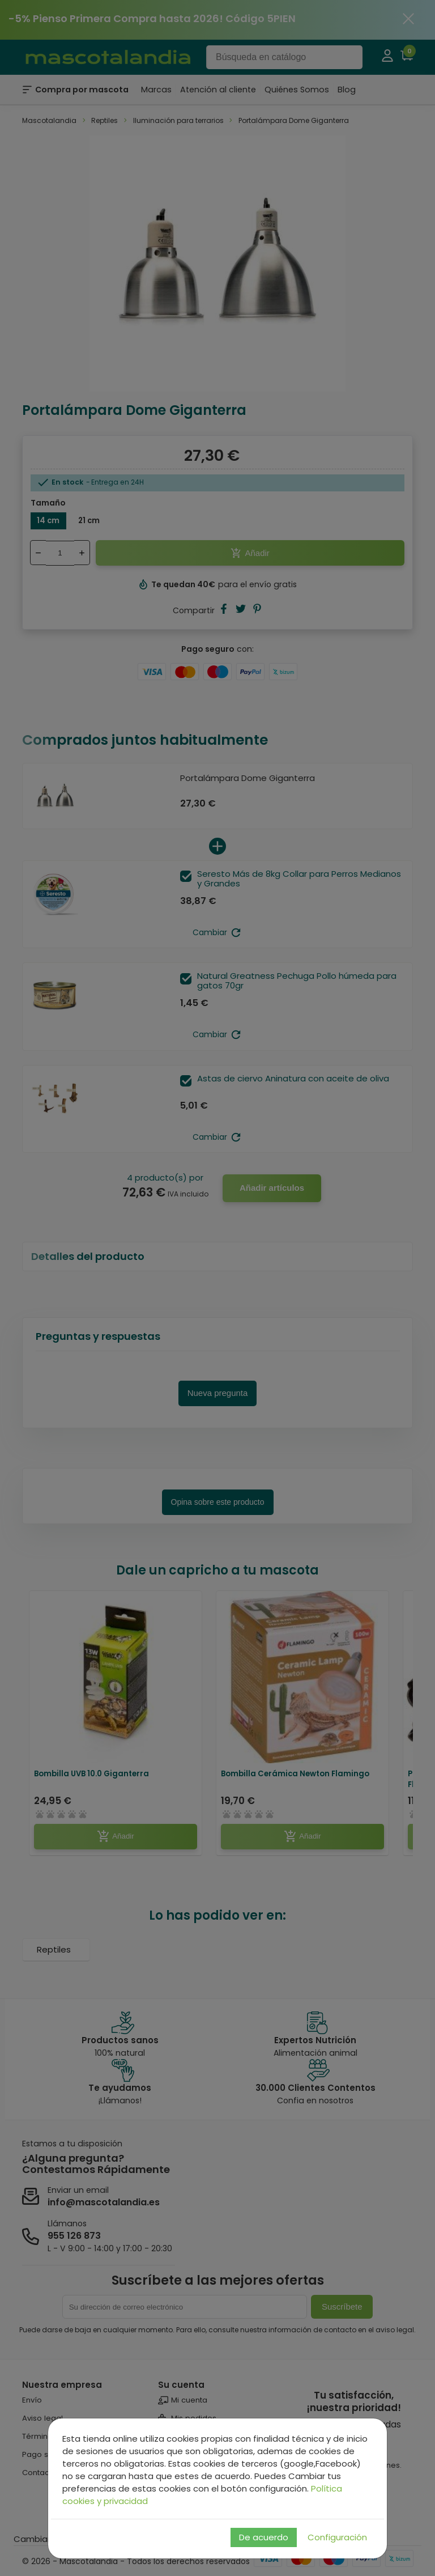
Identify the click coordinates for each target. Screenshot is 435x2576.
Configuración (337, 2537)
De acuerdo (263, 2537)
